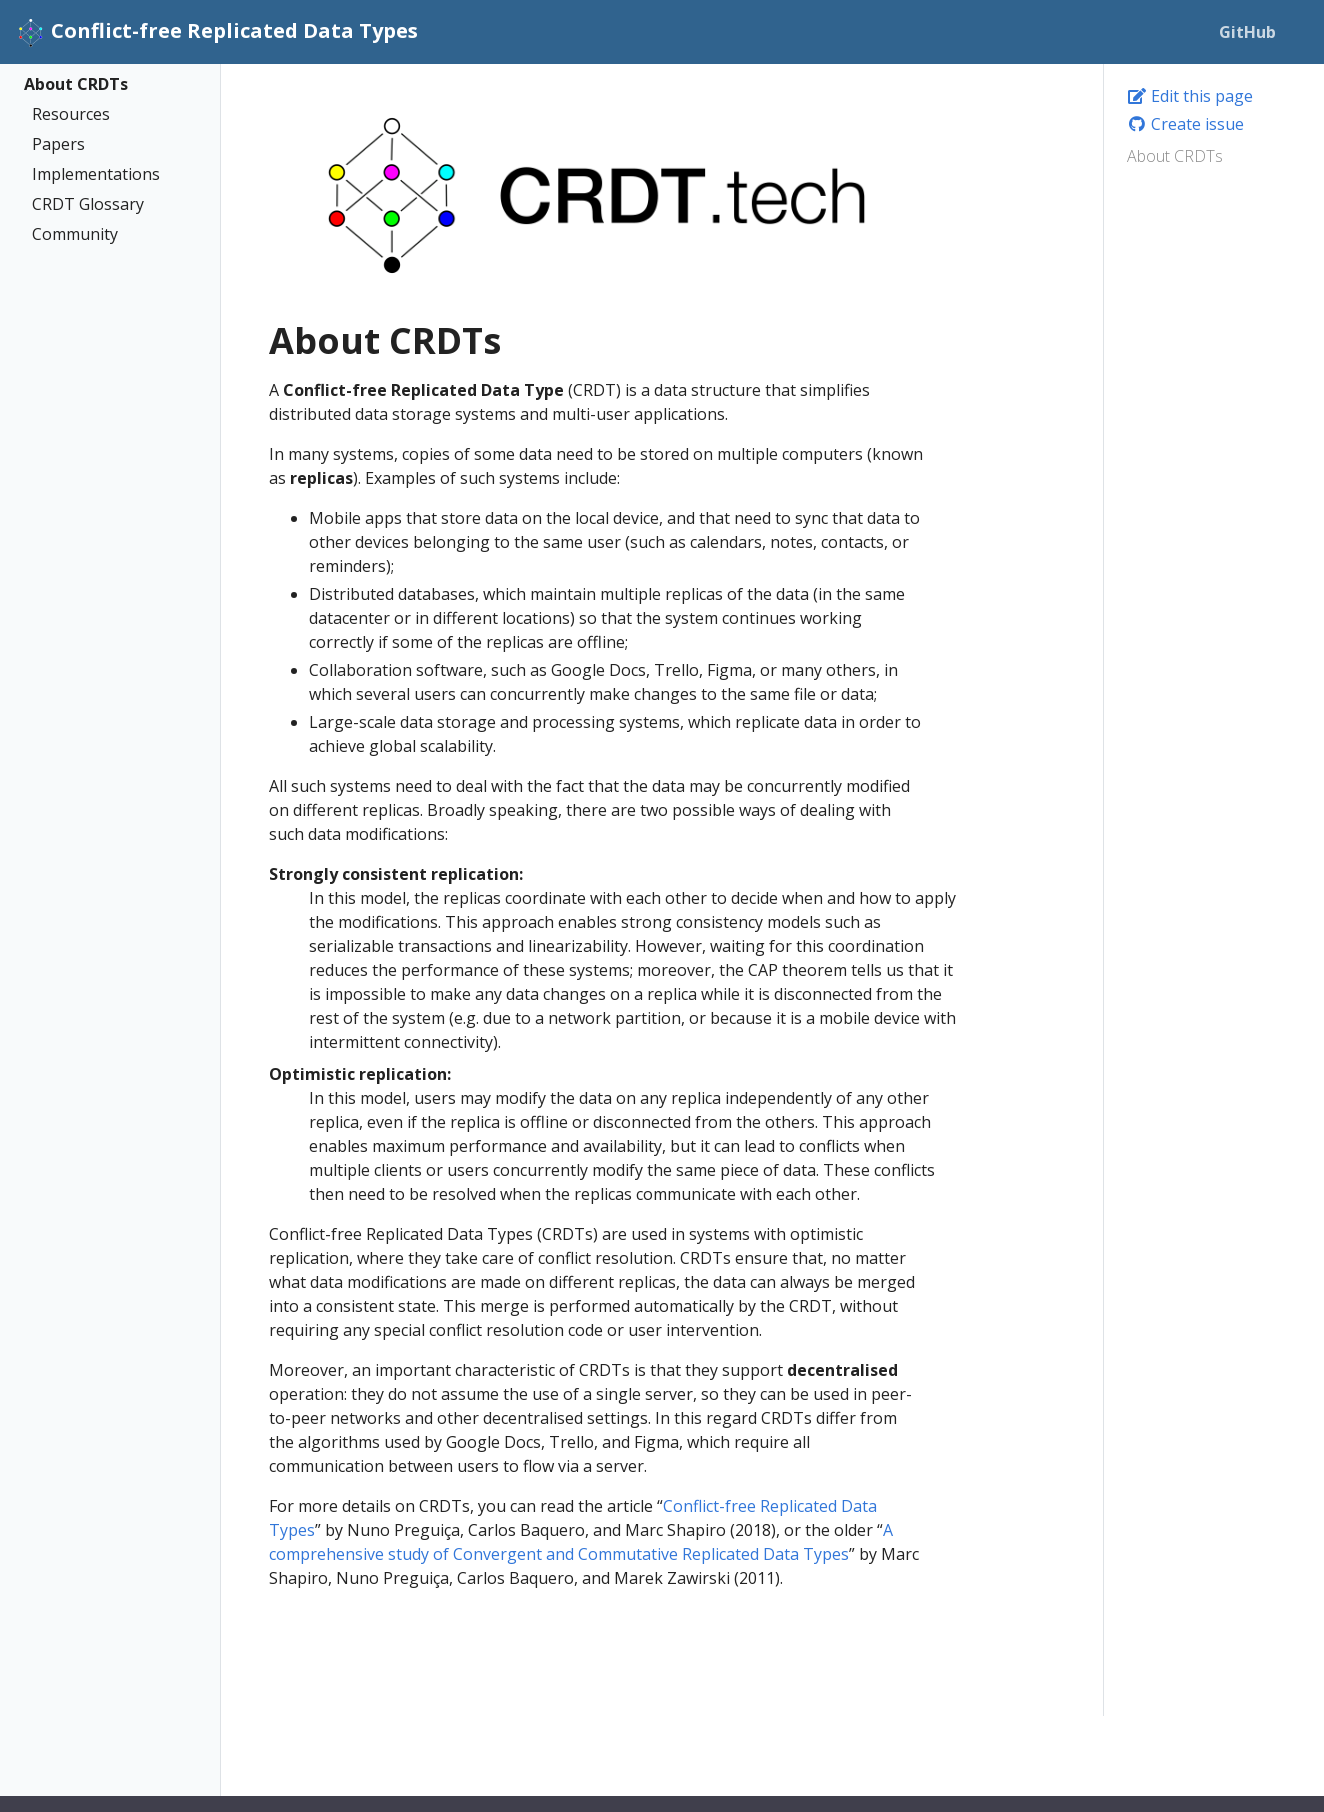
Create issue (1185, 124)
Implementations (96, 174)
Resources (71, 114)
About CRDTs (76, 84)
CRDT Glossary (88, 204)
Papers (58, 144)
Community (75, 234)
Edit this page (1190, 96)
